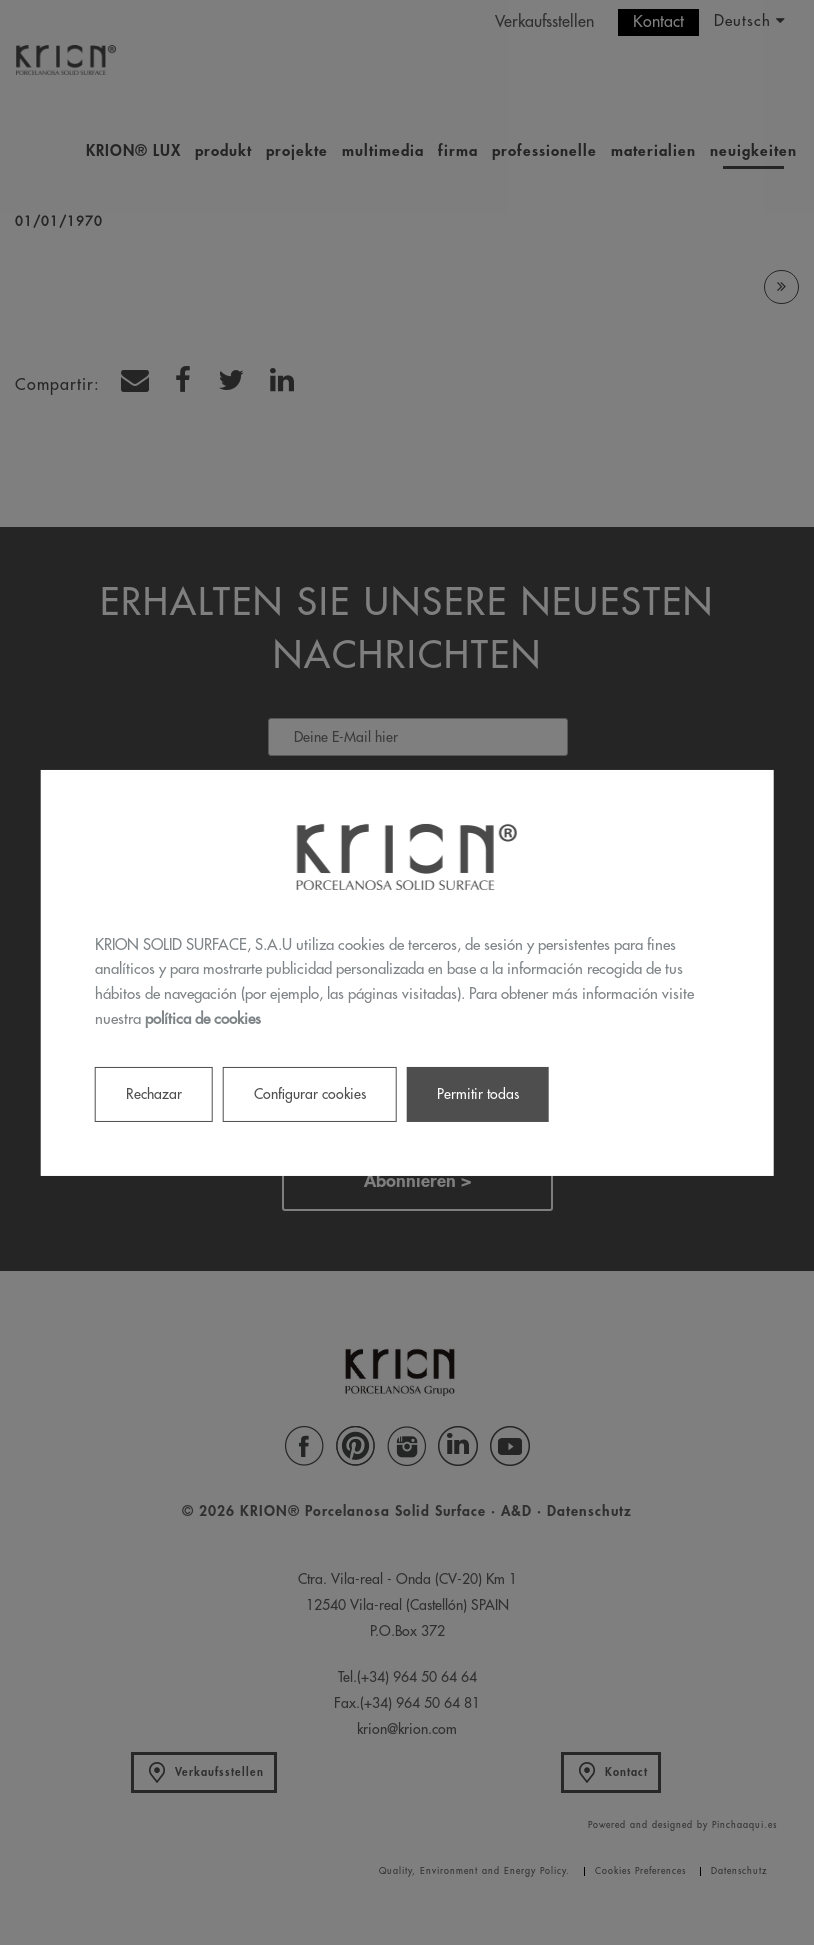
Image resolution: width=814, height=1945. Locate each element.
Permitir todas (478, 1093)
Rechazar (154, 1093)
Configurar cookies (310, 1093)
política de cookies (203, 1019)
